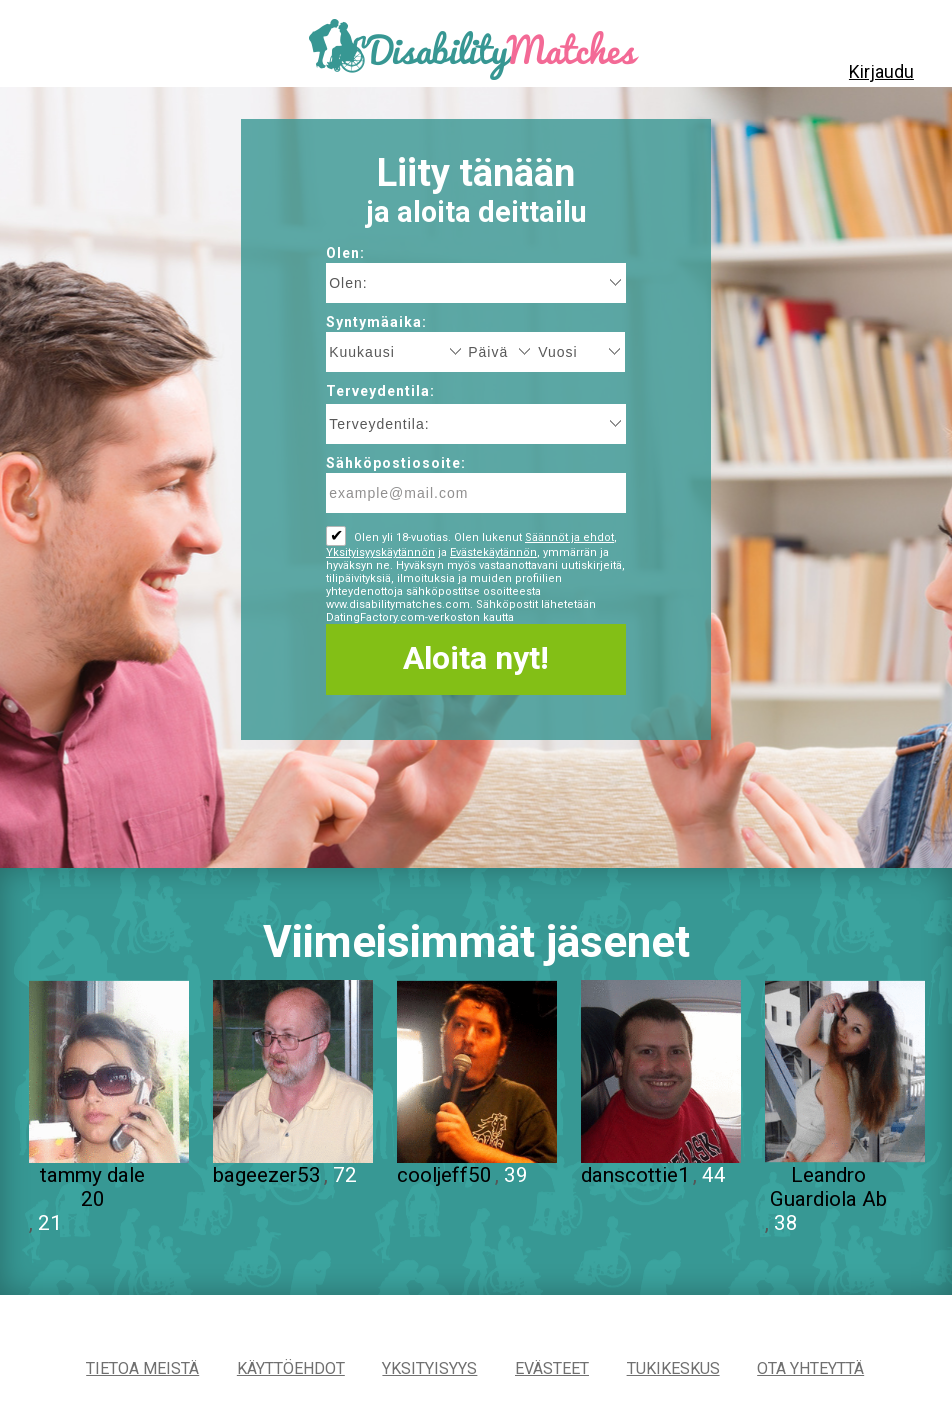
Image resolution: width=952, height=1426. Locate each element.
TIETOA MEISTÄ (142, 1368)
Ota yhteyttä (810, 1368)
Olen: (345, 253)
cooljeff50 (444, 1175)
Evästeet (552, 1368)
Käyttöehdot (291, 1368)
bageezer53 (267, 1175)
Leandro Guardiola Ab (828, 1187)
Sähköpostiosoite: (396, 463)
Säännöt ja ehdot (569, 537)
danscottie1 (635, 1175)
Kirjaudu (881, 72)
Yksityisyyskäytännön (380, 552)
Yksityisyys (429, 1368)
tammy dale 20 (92, 1187)
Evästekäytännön (493, 552)
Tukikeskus (673, 1368)
